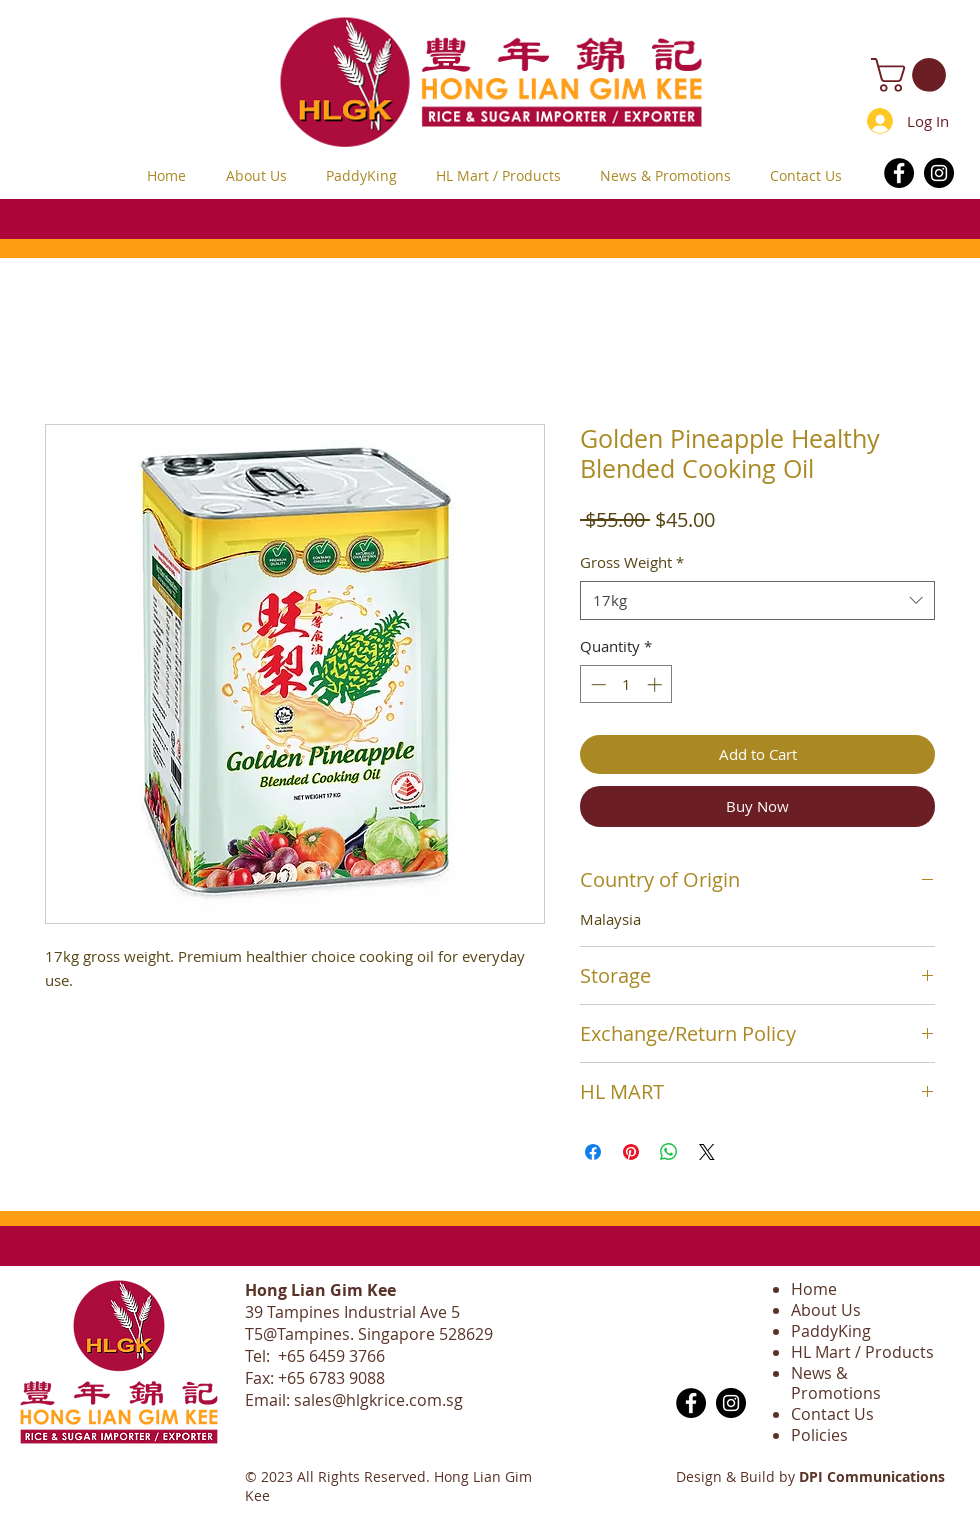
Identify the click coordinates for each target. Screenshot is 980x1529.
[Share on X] (707, 1152)
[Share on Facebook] (593, 1152)
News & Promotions (836, 1383)
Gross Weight (632, 562)
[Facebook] (899, 173)
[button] (912, 75)
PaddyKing (831, 1331)
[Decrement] (596, 684)
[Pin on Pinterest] (631, 1152)
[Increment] (656, 684)
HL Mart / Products (862, 1352)
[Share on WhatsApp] (669, 1152)
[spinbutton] (626, 684)
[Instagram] (939, 173)
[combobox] (757, 600)
